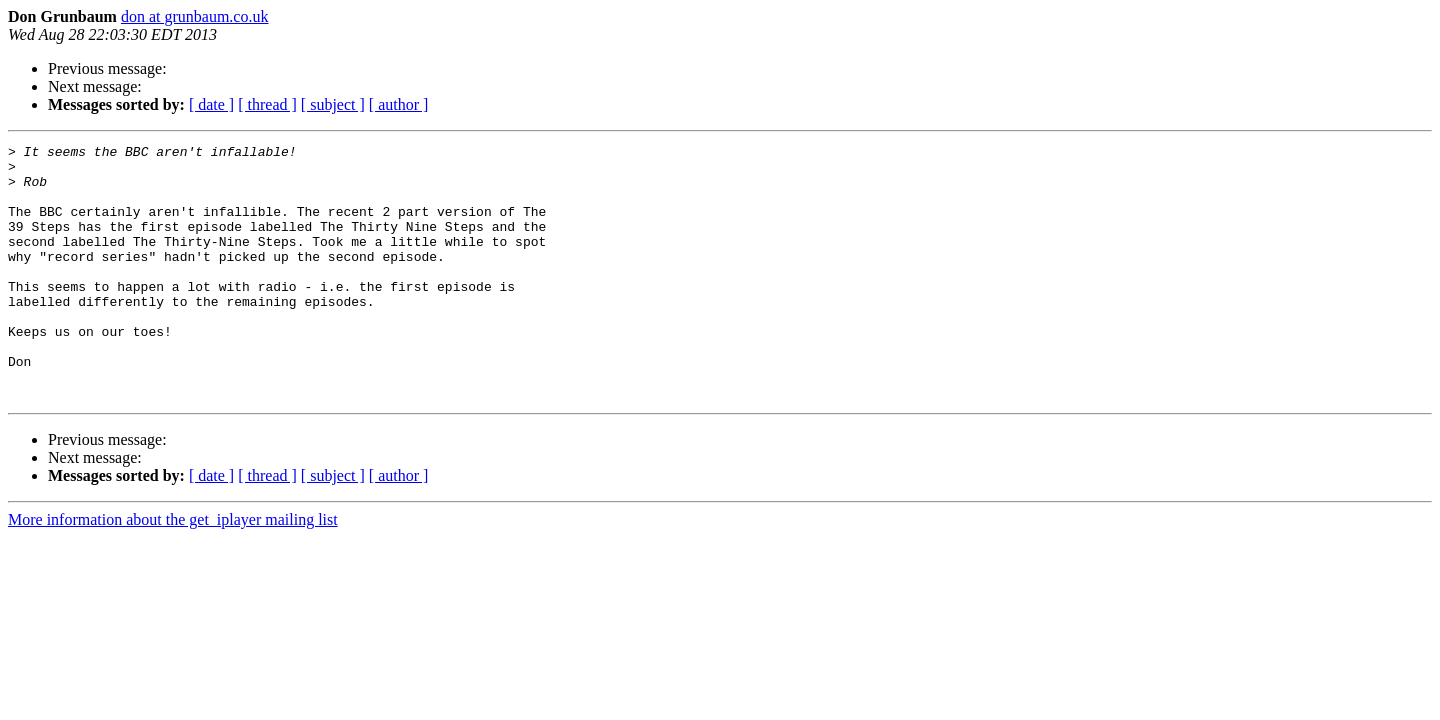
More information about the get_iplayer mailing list (173, 570)
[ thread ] (267, 104)
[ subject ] (333, 104)
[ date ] (211, 104)
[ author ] (399, 104)
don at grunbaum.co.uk (195, 16)
